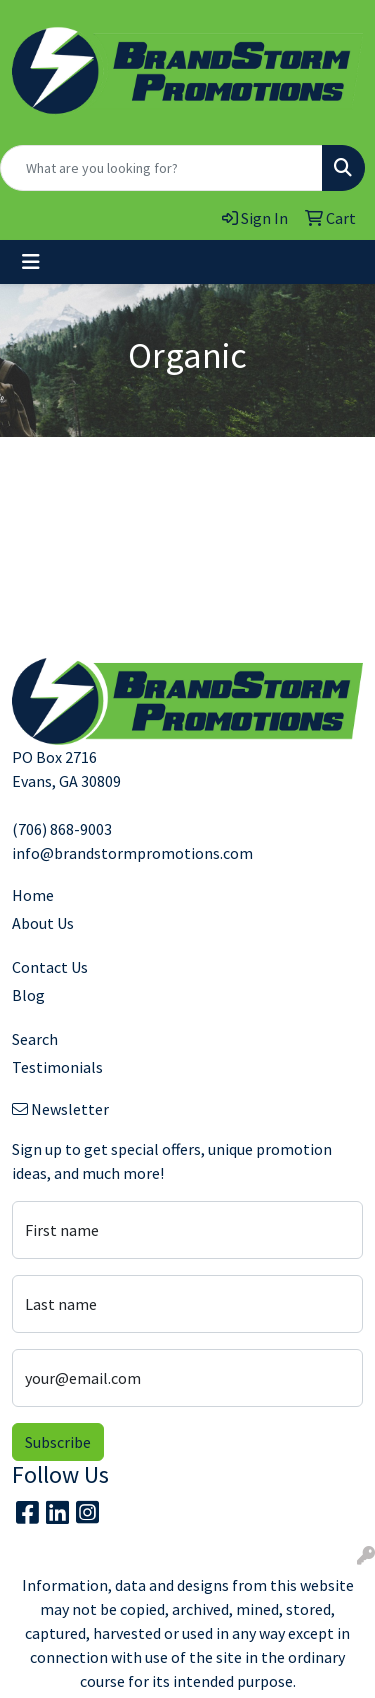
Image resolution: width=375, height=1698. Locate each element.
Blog (28, 995)
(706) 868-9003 (62, 829)
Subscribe (58, 1442)
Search (35, 1039)
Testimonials (57, 1067)
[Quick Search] (161, 168)
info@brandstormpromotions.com (132, 853)
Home (33, 895)
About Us (43, 923)
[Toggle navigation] (31, 262)
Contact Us (50, 967)
